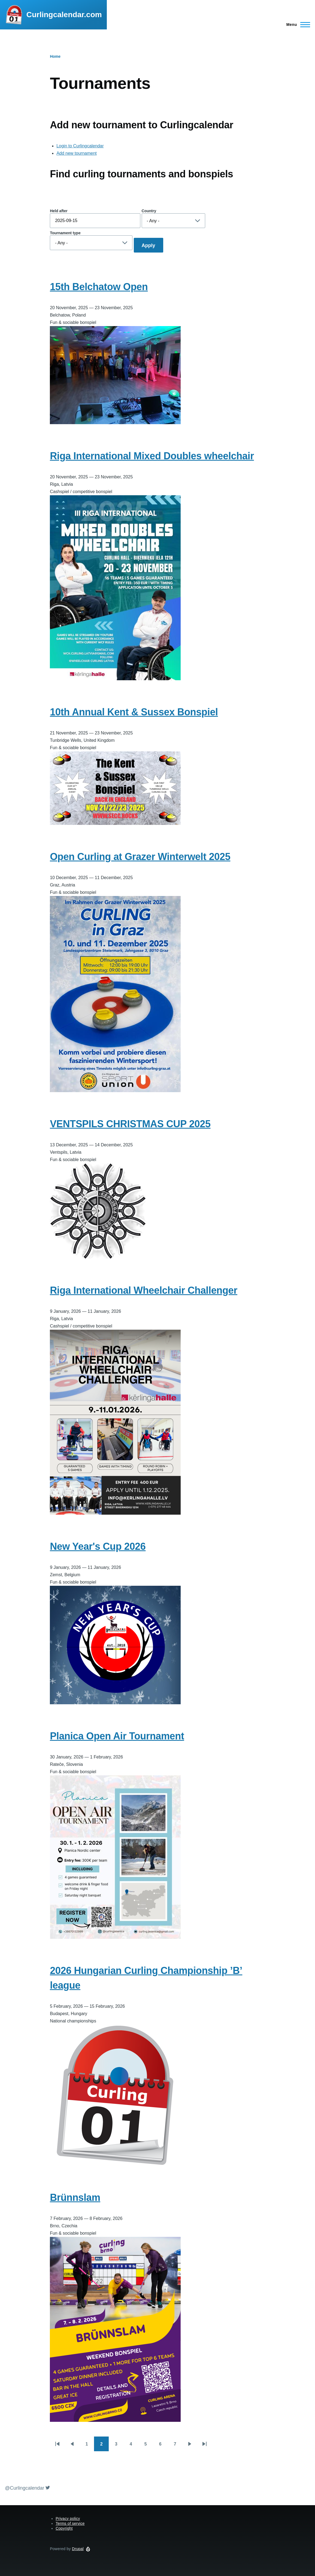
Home (55, 56)
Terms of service (70, 2523)
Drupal (78, 2549)
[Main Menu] (296, 24)
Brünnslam (75, 2197)
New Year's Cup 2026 (98, 1546)
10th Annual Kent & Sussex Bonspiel (134, 712)
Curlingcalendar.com (64, 14)
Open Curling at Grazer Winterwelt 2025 (140, 856)
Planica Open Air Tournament (117, 1736)
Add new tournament (76, 153)
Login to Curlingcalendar (80, 146)
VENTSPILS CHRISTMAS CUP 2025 (130, 1123)
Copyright (64, 2528)
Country (149, 211)
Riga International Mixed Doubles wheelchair (152, 455)
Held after (59, 211)
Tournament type (65, 233)
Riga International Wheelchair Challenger (143, 1290)
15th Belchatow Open (99, 286)
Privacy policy (68, 2518)
